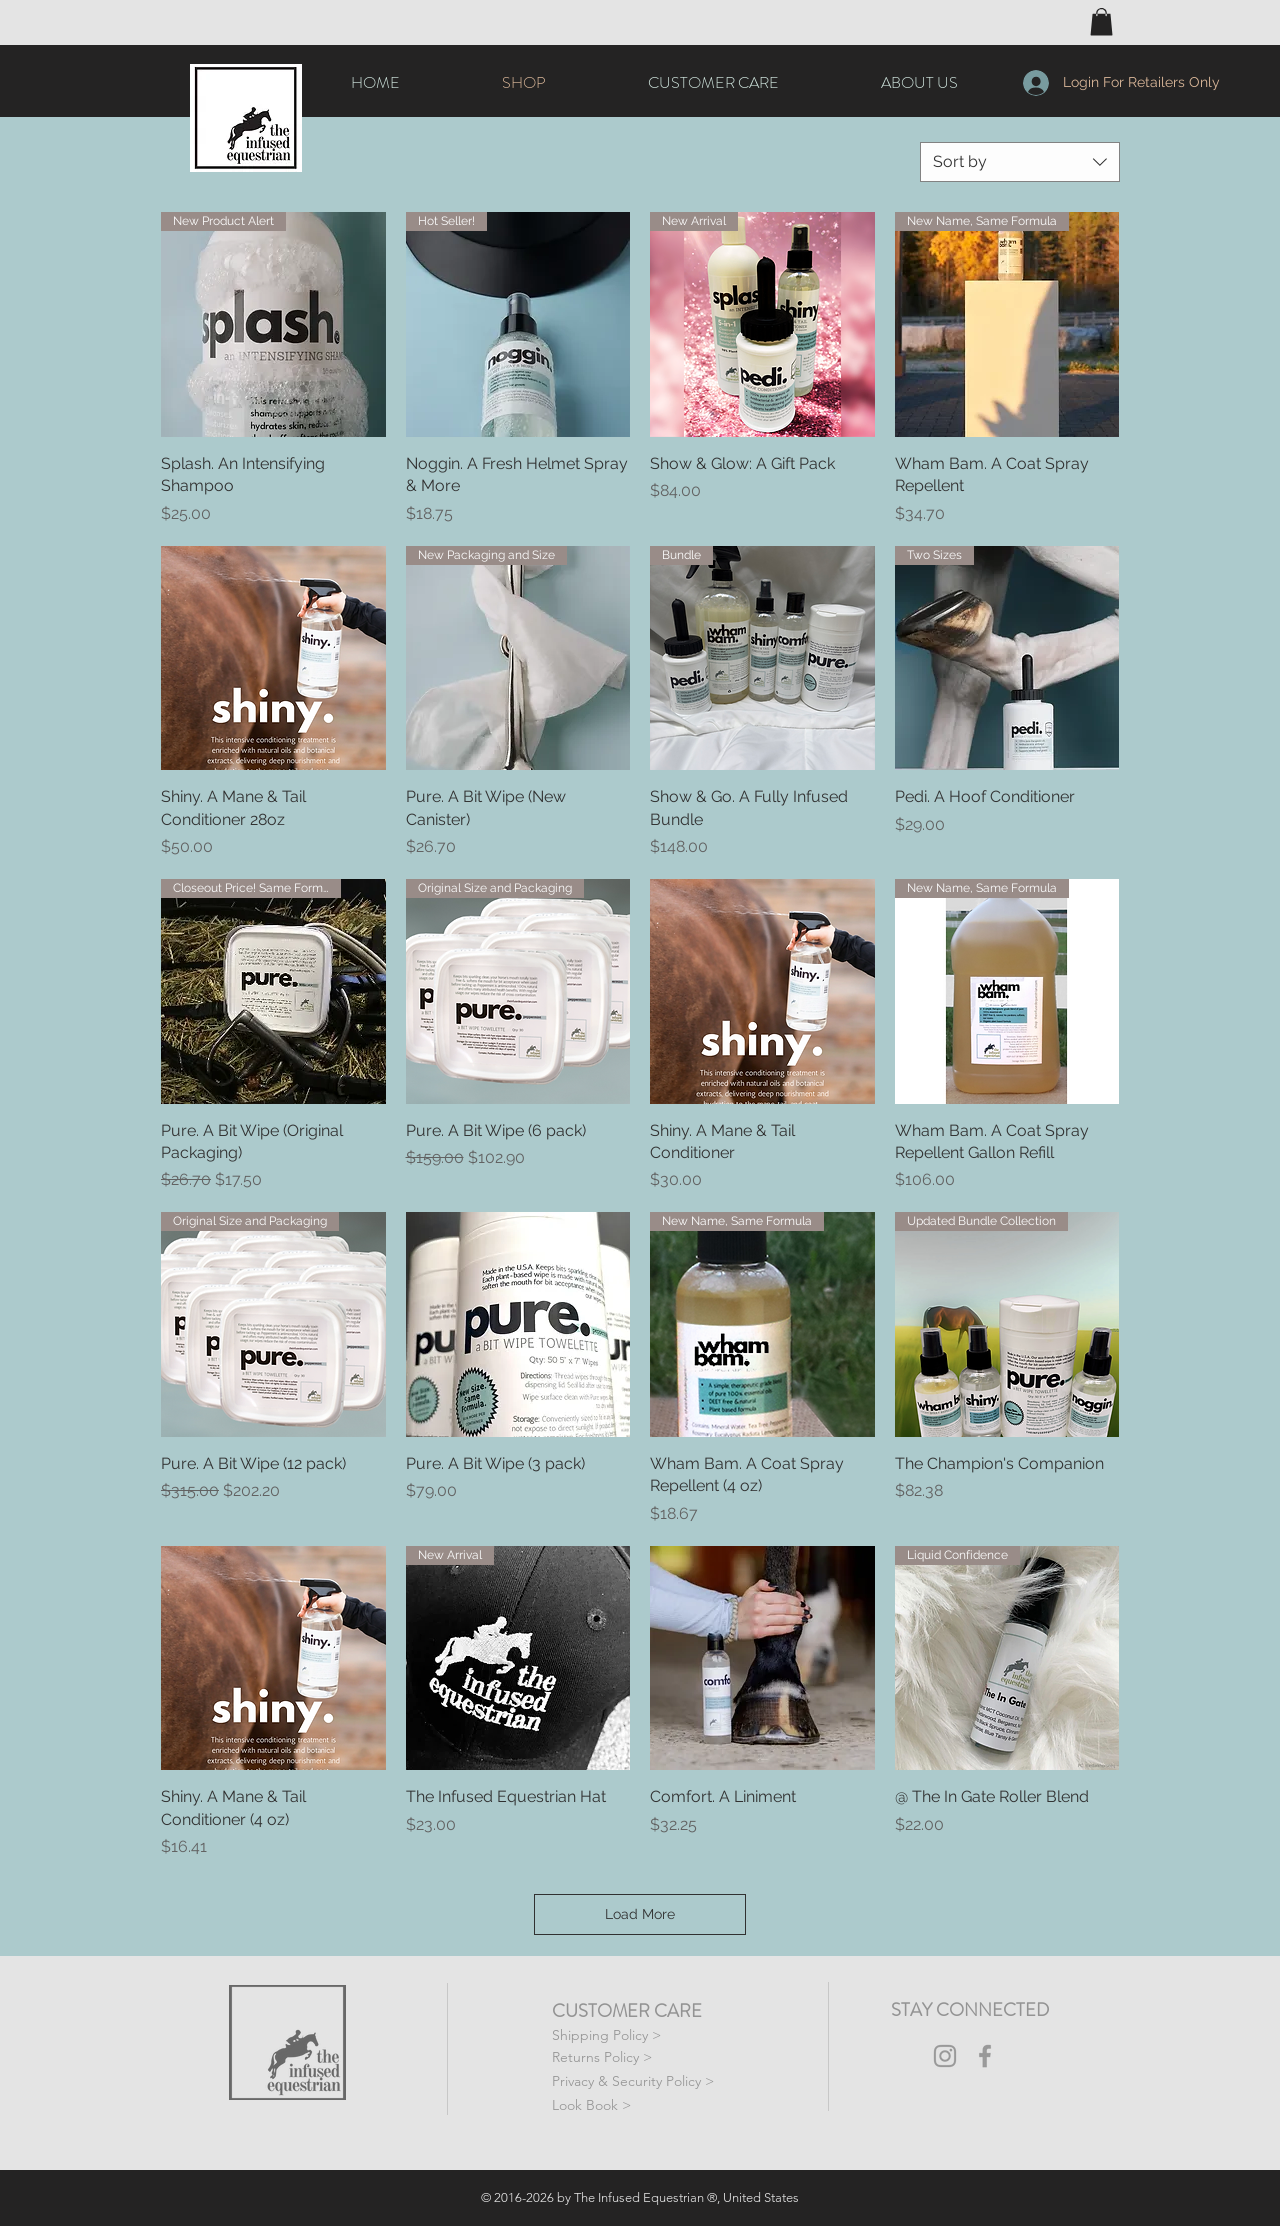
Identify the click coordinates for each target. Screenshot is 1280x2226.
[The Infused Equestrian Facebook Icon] (985, 2056)
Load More (640, 1914)
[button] (1101, 21)
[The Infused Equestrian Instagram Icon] (945, 2056)
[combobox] (1020, 162)
